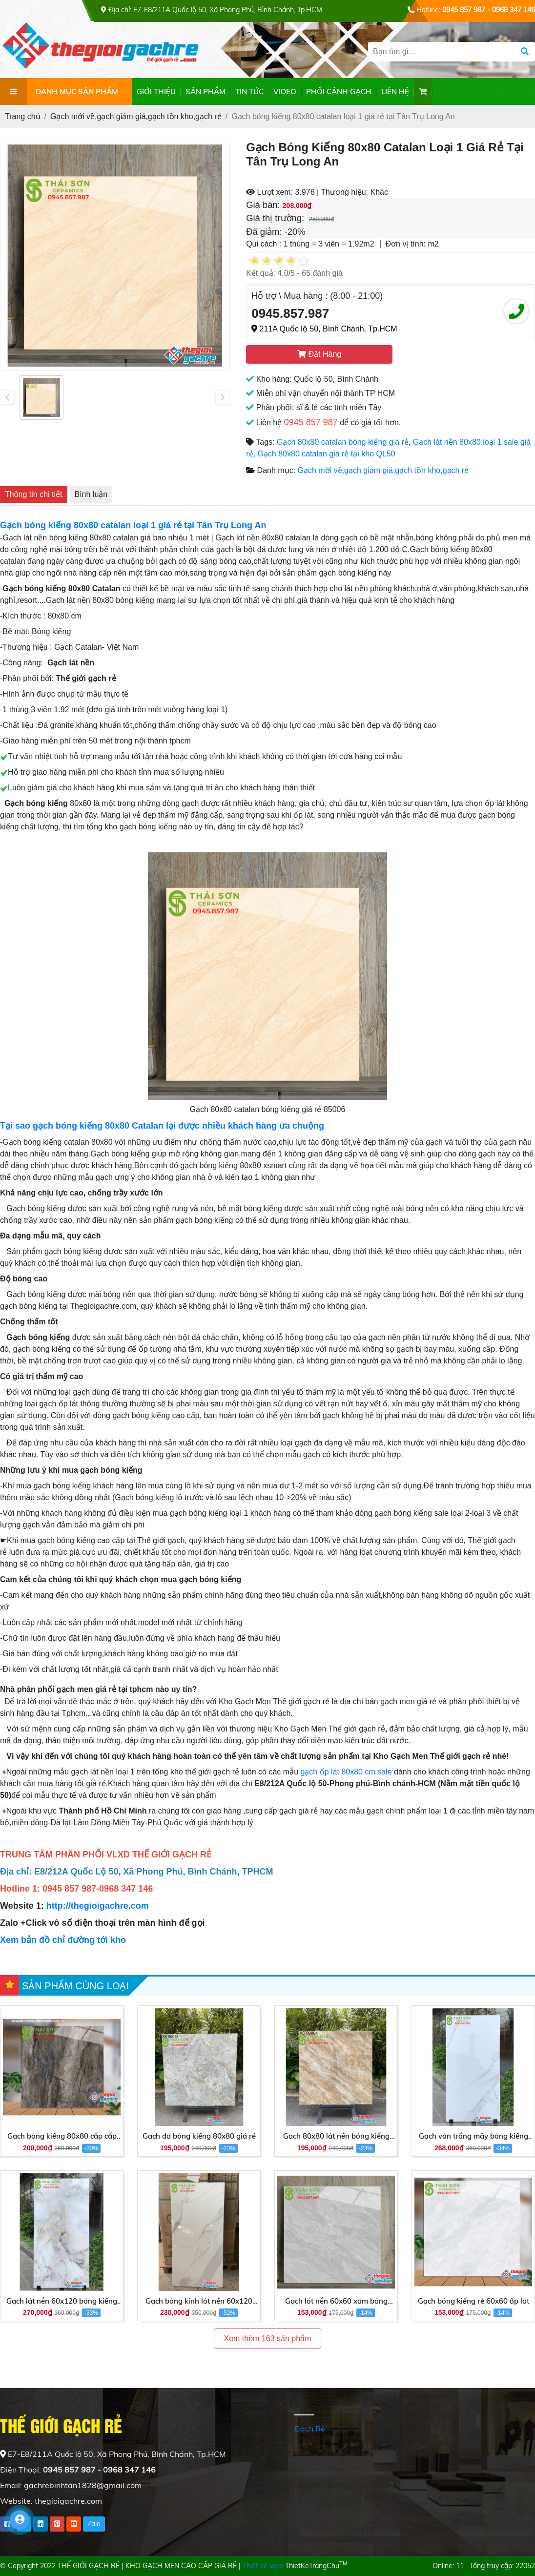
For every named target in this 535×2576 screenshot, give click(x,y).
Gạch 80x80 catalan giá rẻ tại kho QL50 (326, 454)
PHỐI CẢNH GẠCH (338, 91)
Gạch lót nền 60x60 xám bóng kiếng (336, 2301)
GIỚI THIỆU (156, 91)
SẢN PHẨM (205, 91)
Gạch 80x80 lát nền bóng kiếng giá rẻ (336, 2136)
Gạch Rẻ (309, 2428)
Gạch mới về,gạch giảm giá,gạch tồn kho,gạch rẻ (383, 470)
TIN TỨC (249, 91)
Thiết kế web (263, 2565)
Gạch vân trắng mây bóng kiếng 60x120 (473, 2136)
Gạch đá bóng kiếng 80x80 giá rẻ (199, 2136)
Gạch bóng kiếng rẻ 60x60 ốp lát (473, 2301)
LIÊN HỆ (395, 91)
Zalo (94, 2523)
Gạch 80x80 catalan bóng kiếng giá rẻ (343, 442)
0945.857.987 (290, 313)
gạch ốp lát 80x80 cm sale (345, 1772)
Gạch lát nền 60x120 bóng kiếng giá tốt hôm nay (61, 2301)
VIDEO (284, 91)
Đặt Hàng (319, 354)
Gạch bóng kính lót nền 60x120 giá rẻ (198, 2301)
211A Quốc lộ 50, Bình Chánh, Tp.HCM (324, 329)
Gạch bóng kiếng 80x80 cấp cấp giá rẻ (62, 2136)
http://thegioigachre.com (97, 1906)
